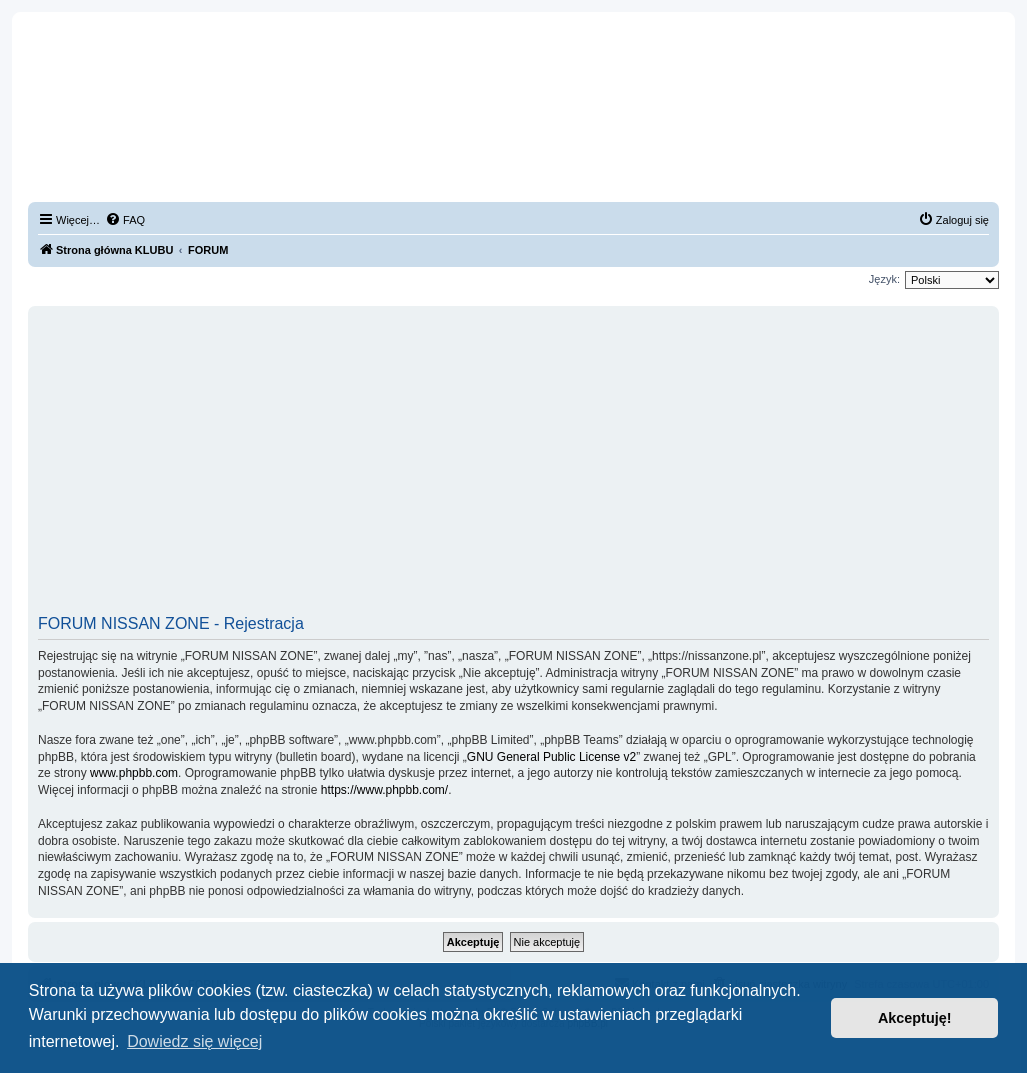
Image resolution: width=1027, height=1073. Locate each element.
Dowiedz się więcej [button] (194, 1041)
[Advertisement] (513, 467)
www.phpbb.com (134, 773)
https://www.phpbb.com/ (384, 790)
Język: (884, 279)
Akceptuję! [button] (915, 1018)
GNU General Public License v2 (551, 757)
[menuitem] (125, 220)
